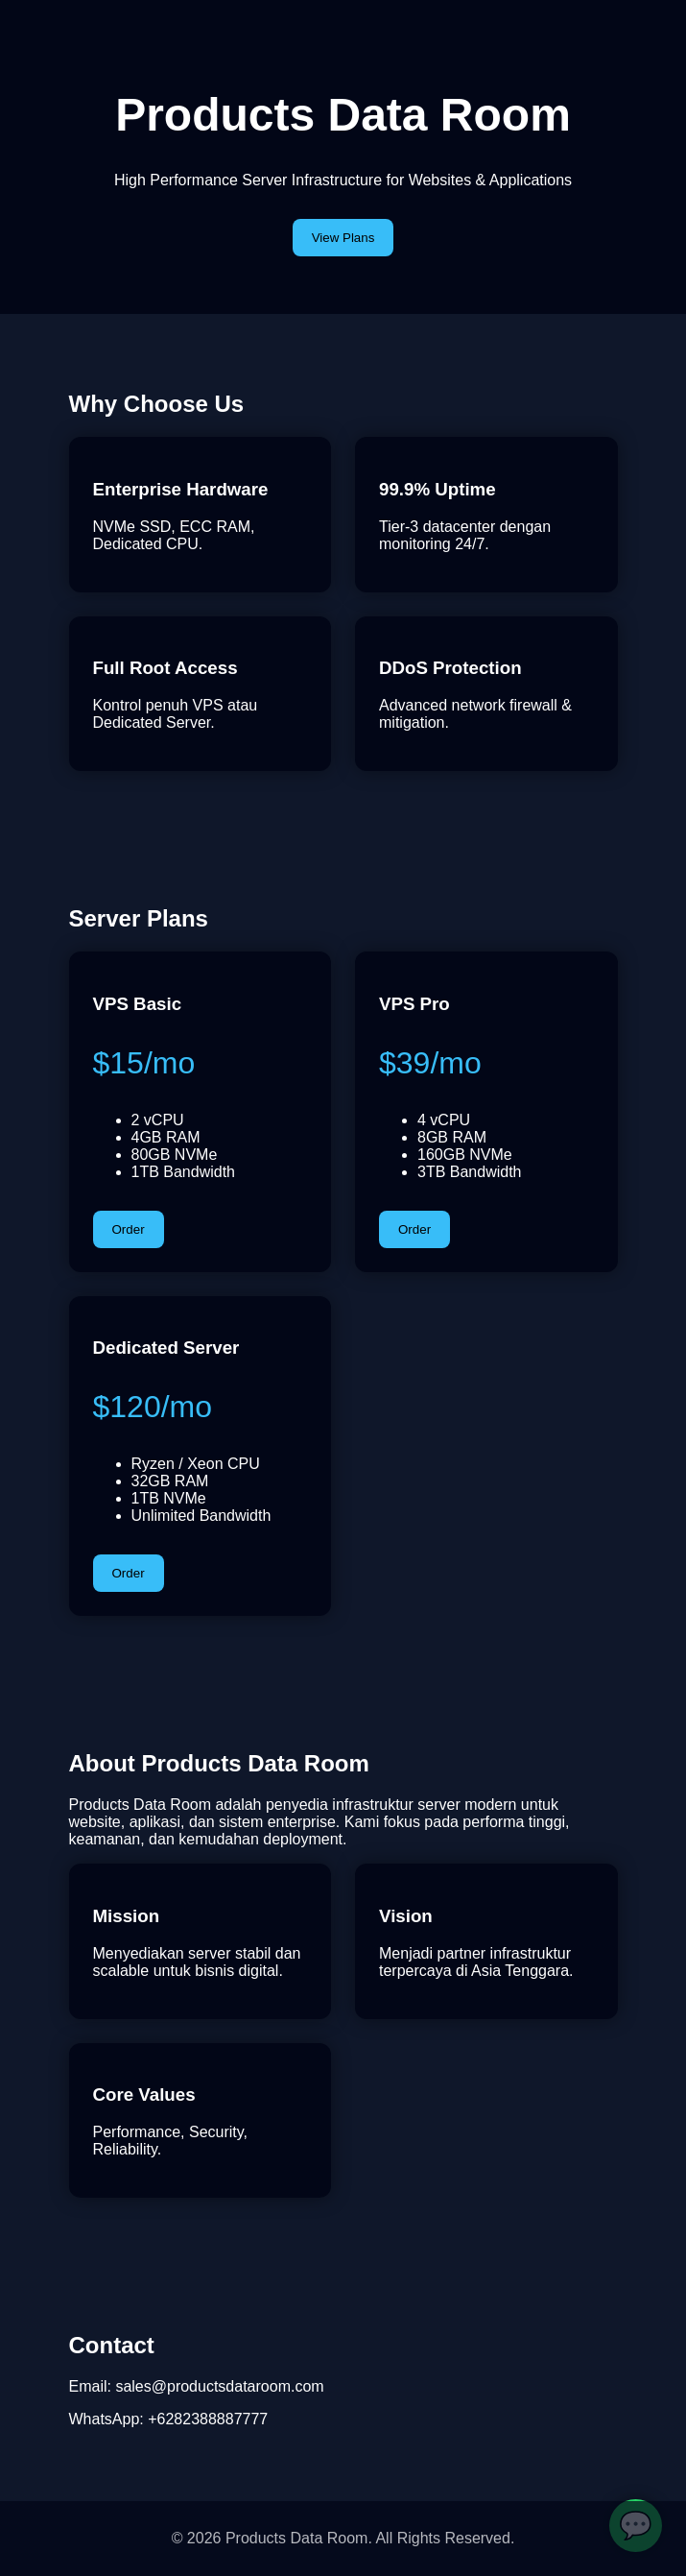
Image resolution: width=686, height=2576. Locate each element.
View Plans (343, 237)
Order (128, 1229)
